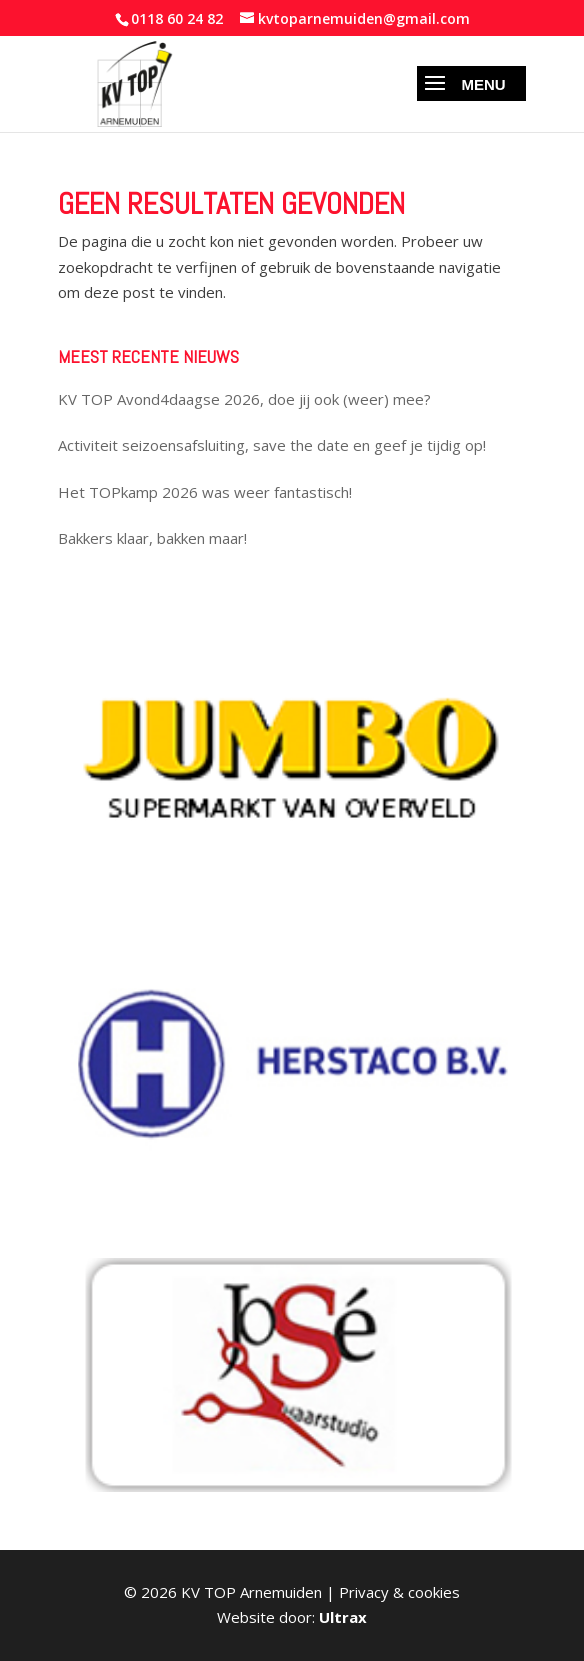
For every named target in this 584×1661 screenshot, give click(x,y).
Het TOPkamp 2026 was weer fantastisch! (205, 492)
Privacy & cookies (399, 1592)
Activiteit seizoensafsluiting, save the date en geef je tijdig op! (272, 445)
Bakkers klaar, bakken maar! (152, 538)
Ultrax (343, 1617)
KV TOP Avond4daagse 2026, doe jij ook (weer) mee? (244, 399)
